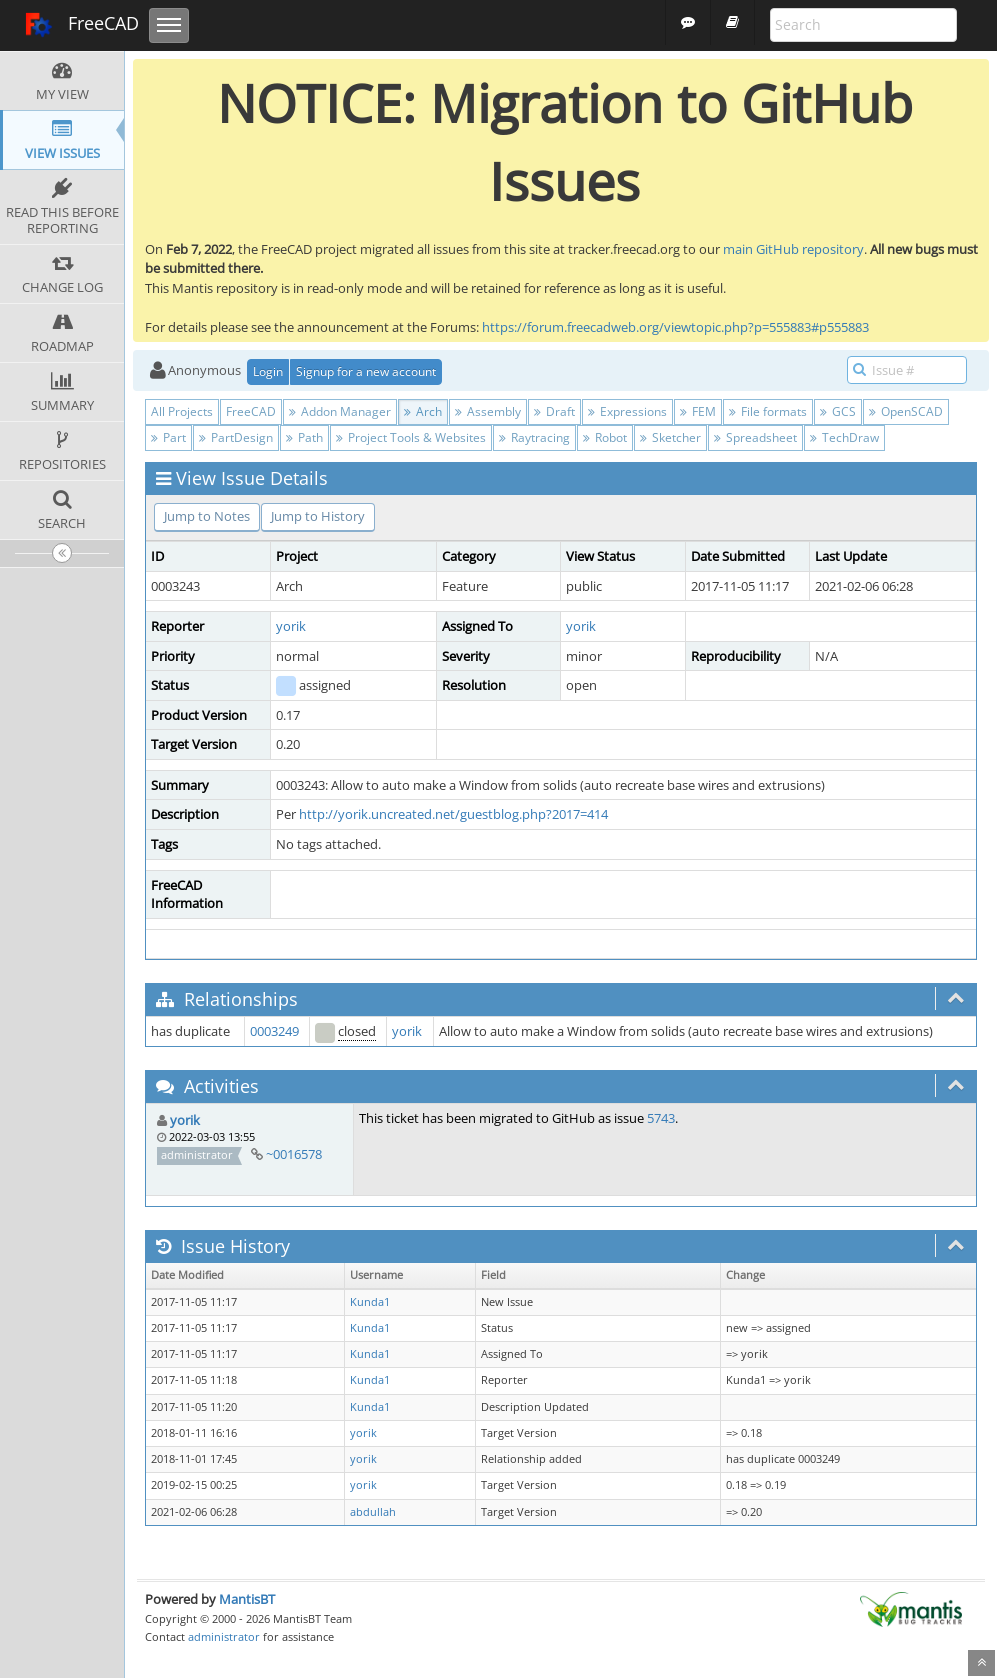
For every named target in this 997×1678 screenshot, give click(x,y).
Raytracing (534, 437)
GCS (838, 411)
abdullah (373, 1512)
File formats (768, 411)
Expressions (627, 411)
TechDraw (844, 437)
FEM (698, 411)
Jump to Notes (207, 516)
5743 (661, 1118)
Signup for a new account (366, 371)
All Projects (182, 411)
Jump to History (318, 516)
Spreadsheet (755, 437)
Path (304, 437)
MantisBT (247, 1599)
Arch (423, 411)
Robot (605, 437)
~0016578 (294, 1154)
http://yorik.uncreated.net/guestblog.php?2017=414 (453, 814)
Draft (554, 411)
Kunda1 (370, 1302)
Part (168, 437)
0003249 (274, 1031)
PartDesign (236, 437)
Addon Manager (340, 411)
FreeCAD (81, 25)
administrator (224, 1636)
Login (268, 371)
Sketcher (670, 437)
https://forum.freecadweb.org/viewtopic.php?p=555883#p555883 (675, 327)
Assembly (488, 411)
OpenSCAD (906, 411)
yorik (291, 626)
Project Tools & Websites (411, 437)
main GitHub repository (793, 249)
